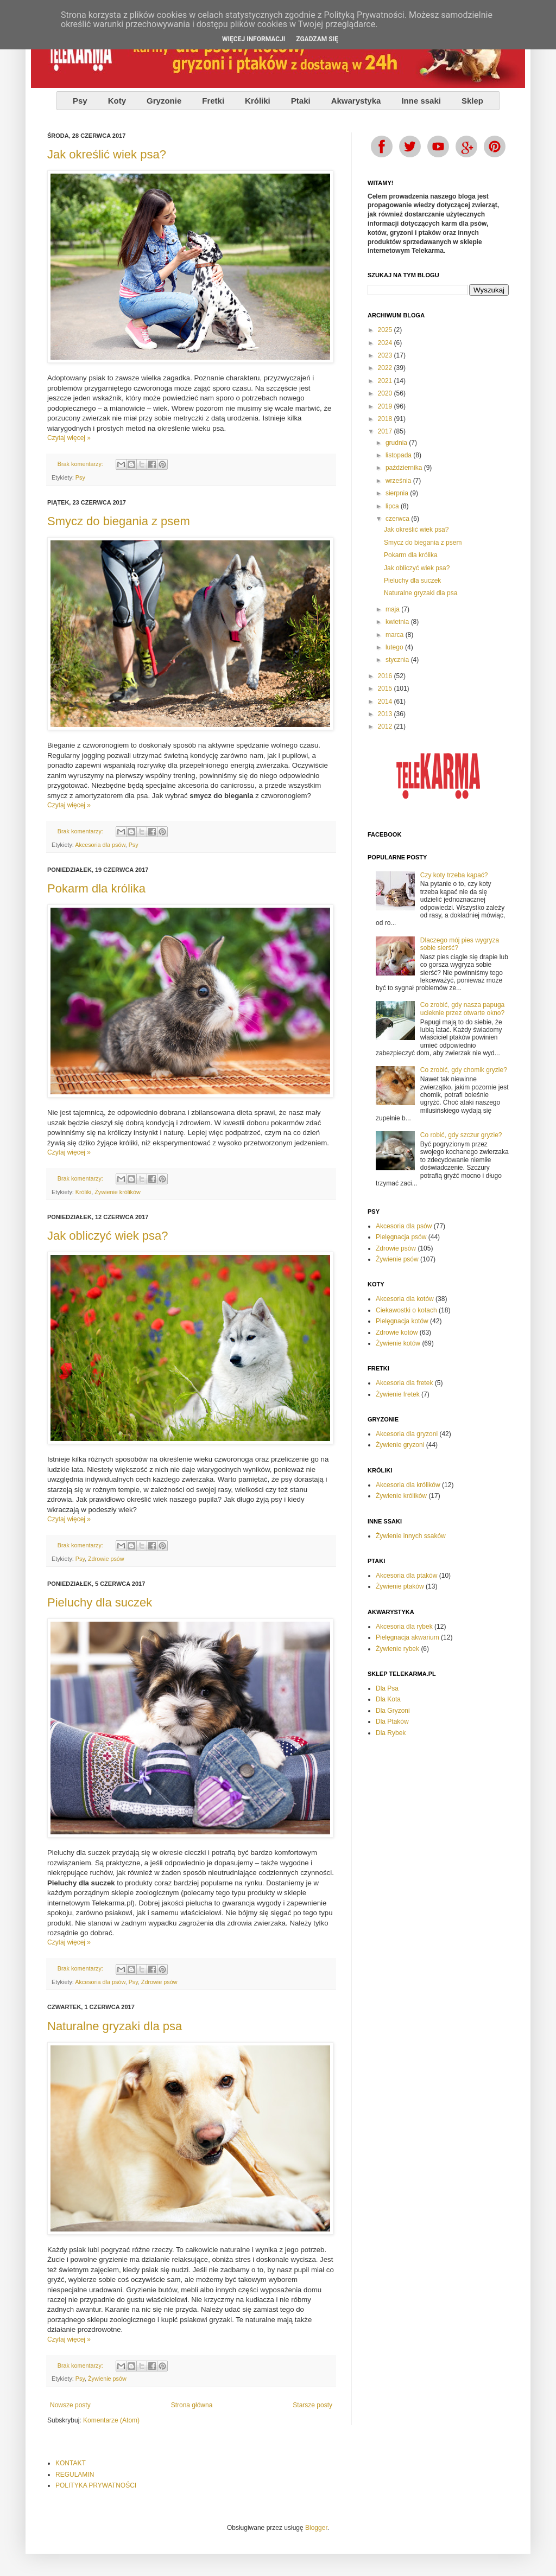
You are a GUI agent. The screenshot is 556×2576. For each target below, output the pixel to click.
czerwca (398, 518)
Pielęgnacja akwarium (407, 1637)
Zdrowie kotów (397, 1332)
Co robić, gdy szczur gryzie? (461, 1135)
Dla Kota (388, 1699)
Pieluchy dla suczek (99, 1602)
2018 (386, 419)
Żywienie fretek (398, 1394)
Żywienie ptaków (400, 1586)
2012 (386, 726)
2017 (386, 431)
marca (396, 635)
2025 (386, 330)
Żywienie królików (117, 1192)
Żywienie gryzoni (400, 1445)
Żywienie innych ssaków (411, 1536)
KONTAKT (70, 2463)
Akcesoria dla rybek (404, 1626)
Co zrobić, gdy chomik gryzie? (463, 1070)
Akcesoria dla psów (100, 844)
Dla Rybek (391, 1733)
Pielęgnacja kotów (402, 1321)
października (405, 467)
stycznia (398, 660)
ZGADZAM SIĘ (317, 39)
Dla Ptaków (392, 1721)
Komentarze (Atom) (111, 2420)
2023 (386, 355)
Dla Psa (387, 1688)
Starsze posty (312, 2405)
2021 (386, 381)
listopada (399, 455)
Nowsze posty (70, 2405)
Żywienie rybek (397, 1649)
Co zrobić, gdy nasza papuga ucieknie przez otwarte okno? (462, 1008)
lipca (393, 506)
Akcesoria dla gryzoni (407, 1434)
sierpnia (398, 493)
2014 (386, 701)
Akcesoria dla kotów (405, 1299)
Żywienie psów (107, 2378)
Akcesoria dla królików (408, 1485)
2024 (386, 343)
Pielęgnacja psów (401, 1237)
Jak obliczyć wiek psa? (107, 1235)
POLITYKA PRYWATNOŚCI (95, 2485)
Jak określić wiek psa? (106, 154)
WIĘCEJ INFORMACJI (253, 39)
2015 (386, 688)
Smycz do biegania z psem (118, 521)
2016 (386, 676)
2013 (386, 714)
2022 (386, 368)
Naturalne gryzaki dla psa (114, 2026)
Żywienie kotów (398, 1343)
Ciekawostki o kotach (406, 1310)
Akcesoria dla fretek (404, 1383)
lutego (395, 647)
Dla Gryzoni (393, 1710)
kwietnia (398, 622)
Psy (80, 477)
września (399, 480)
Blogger (316, 2528)
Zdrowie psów (106, 1558)
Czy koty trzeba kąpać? (454, 875)
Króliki (83, 1192)
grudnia (397, 443)
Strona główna (192, 2405)
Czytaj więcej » (69, 438)
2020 (386, 393)
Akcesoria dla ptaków (406, 1575)
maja (393, 609)
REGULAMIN (74, 2474)
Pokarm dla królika (96, 888)
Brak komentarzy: (81, 464)
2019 (386, 406)
